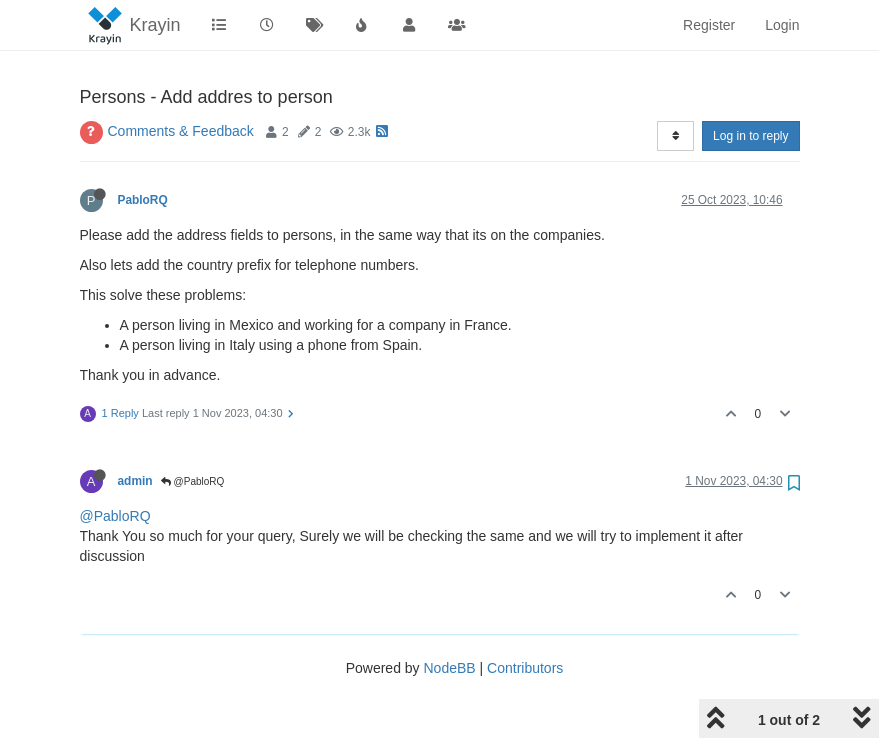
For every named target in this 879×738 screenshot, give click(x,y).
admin (135, 481)
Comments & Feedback (181, 131)
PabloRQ (143, 200)
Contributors (525, 668)
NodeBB (449, 668)
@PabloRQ (193, 481)
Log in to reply (750, 136)
